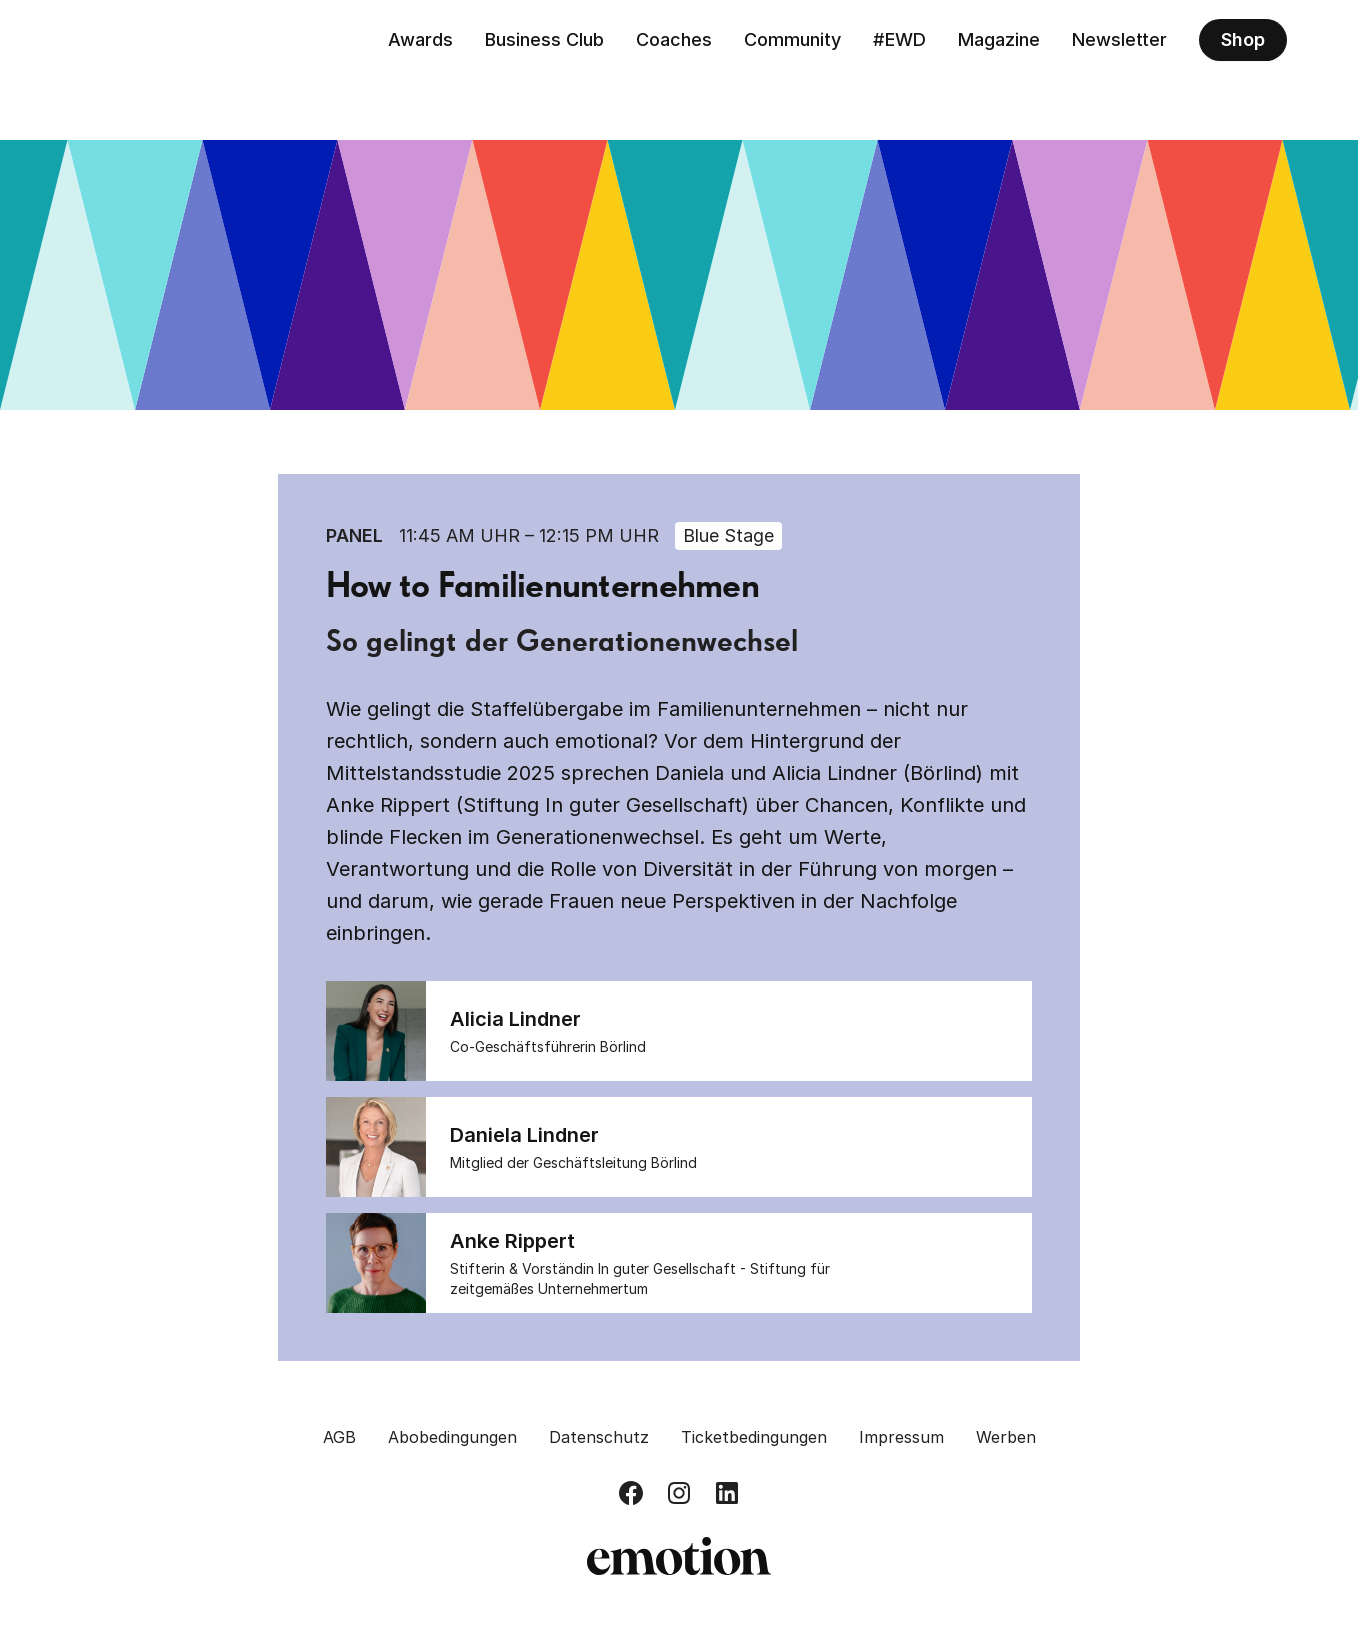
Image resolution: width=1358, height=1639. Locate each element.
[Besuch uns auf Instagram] (679, 1493)
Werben (1006, 1437)
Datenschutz (599, 1437)
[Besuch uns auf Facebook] (631, 1493)
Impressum (901, 1437)
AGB (339, 1437)
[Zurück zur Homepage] (163, 40)
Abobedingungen (452, 1437)
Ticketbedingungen (754, 1437)
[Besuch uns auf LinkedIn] (727, 1493)
